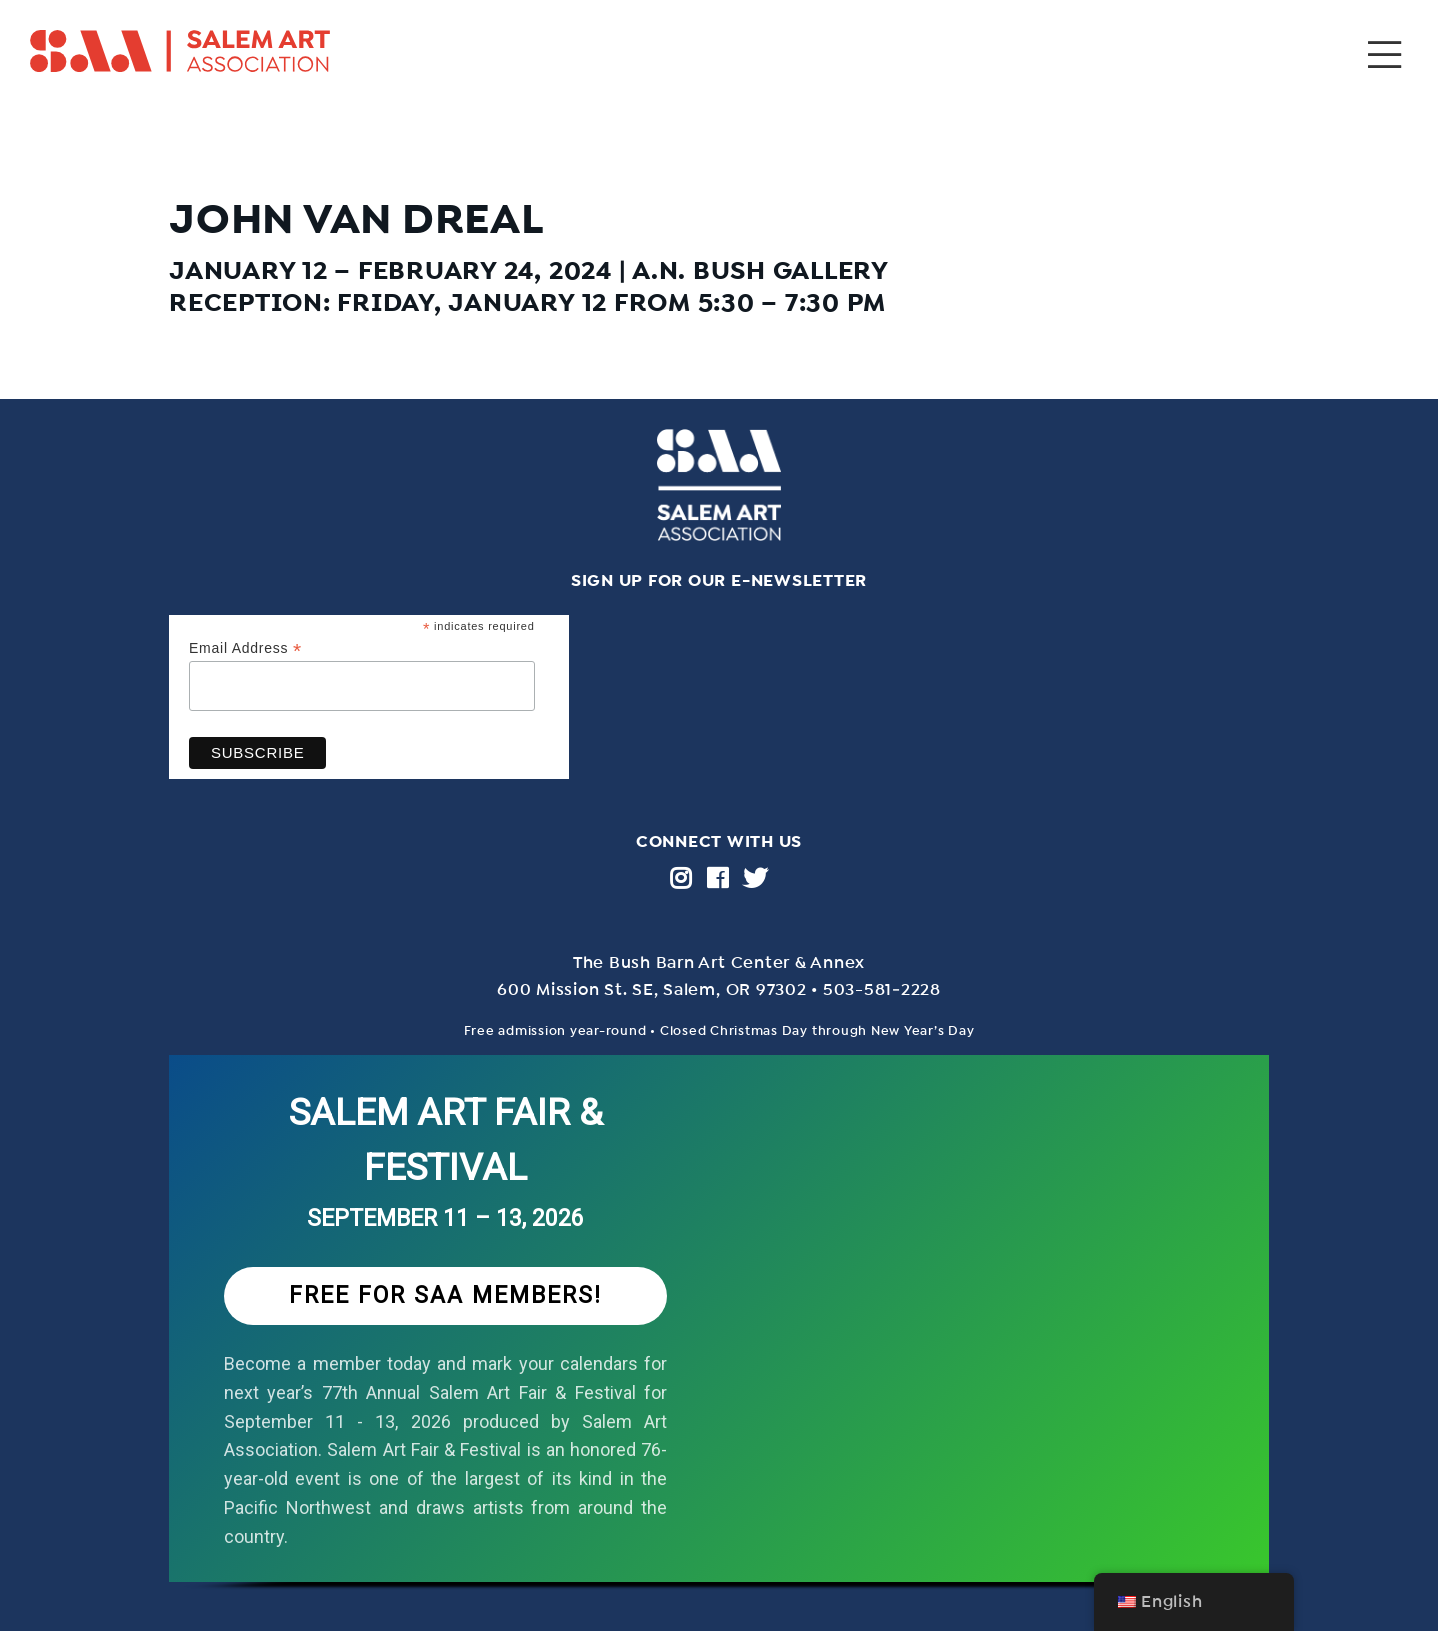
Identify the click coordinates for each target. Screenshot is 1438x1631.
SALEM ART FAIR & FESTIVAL (446, 1140)
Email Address (245, 648)
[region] (719, 1343)
